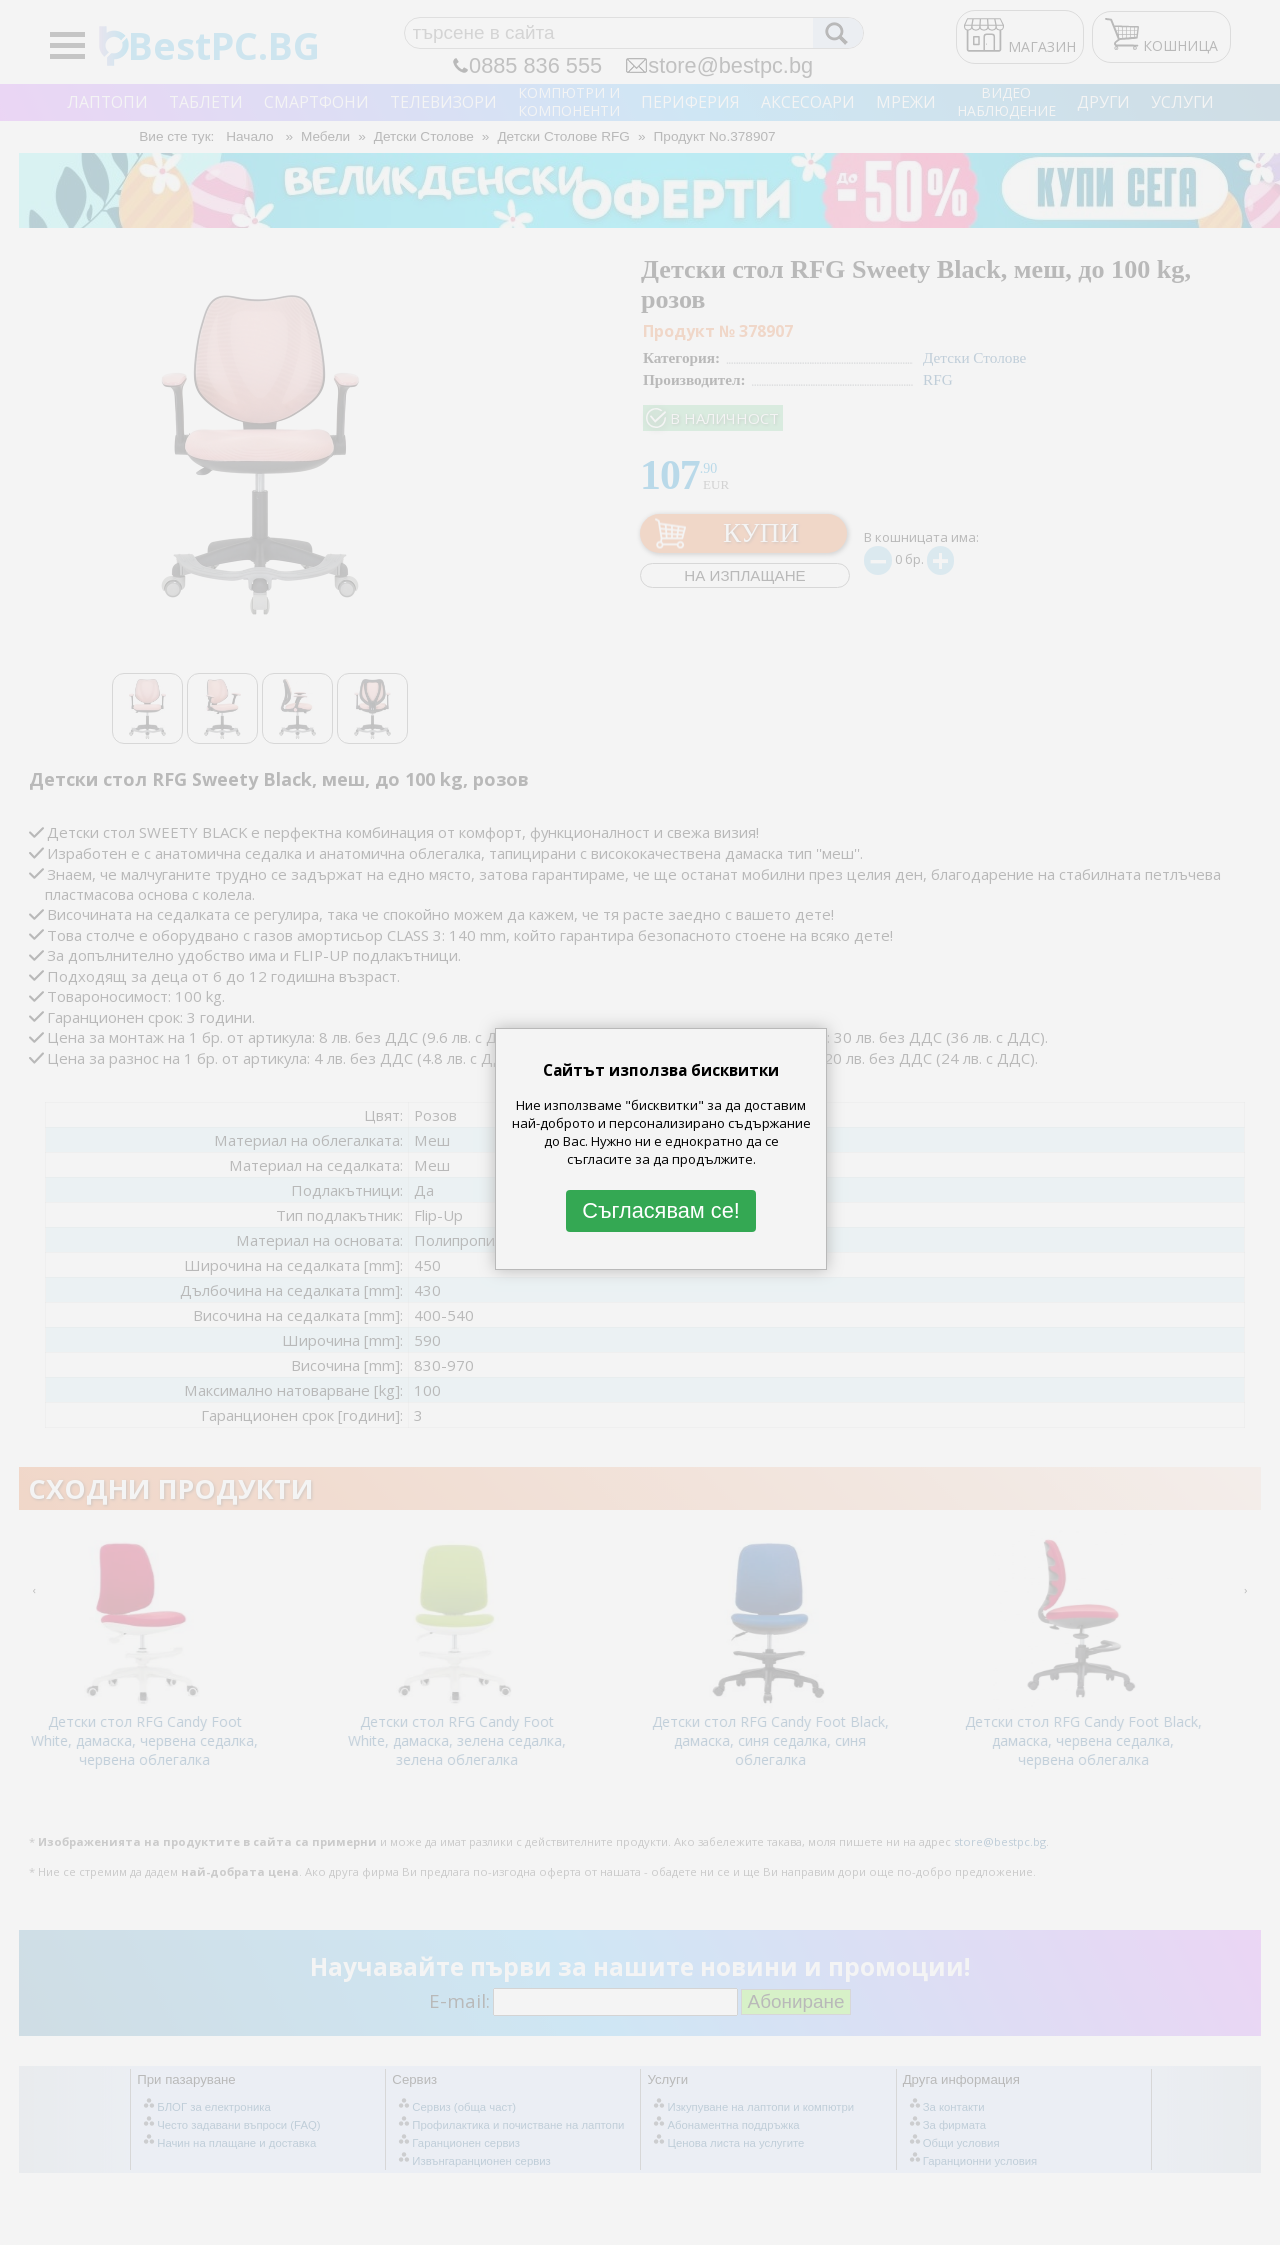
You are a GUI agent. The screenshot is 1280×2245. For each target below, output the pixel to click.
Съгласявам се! (661, 1210)
